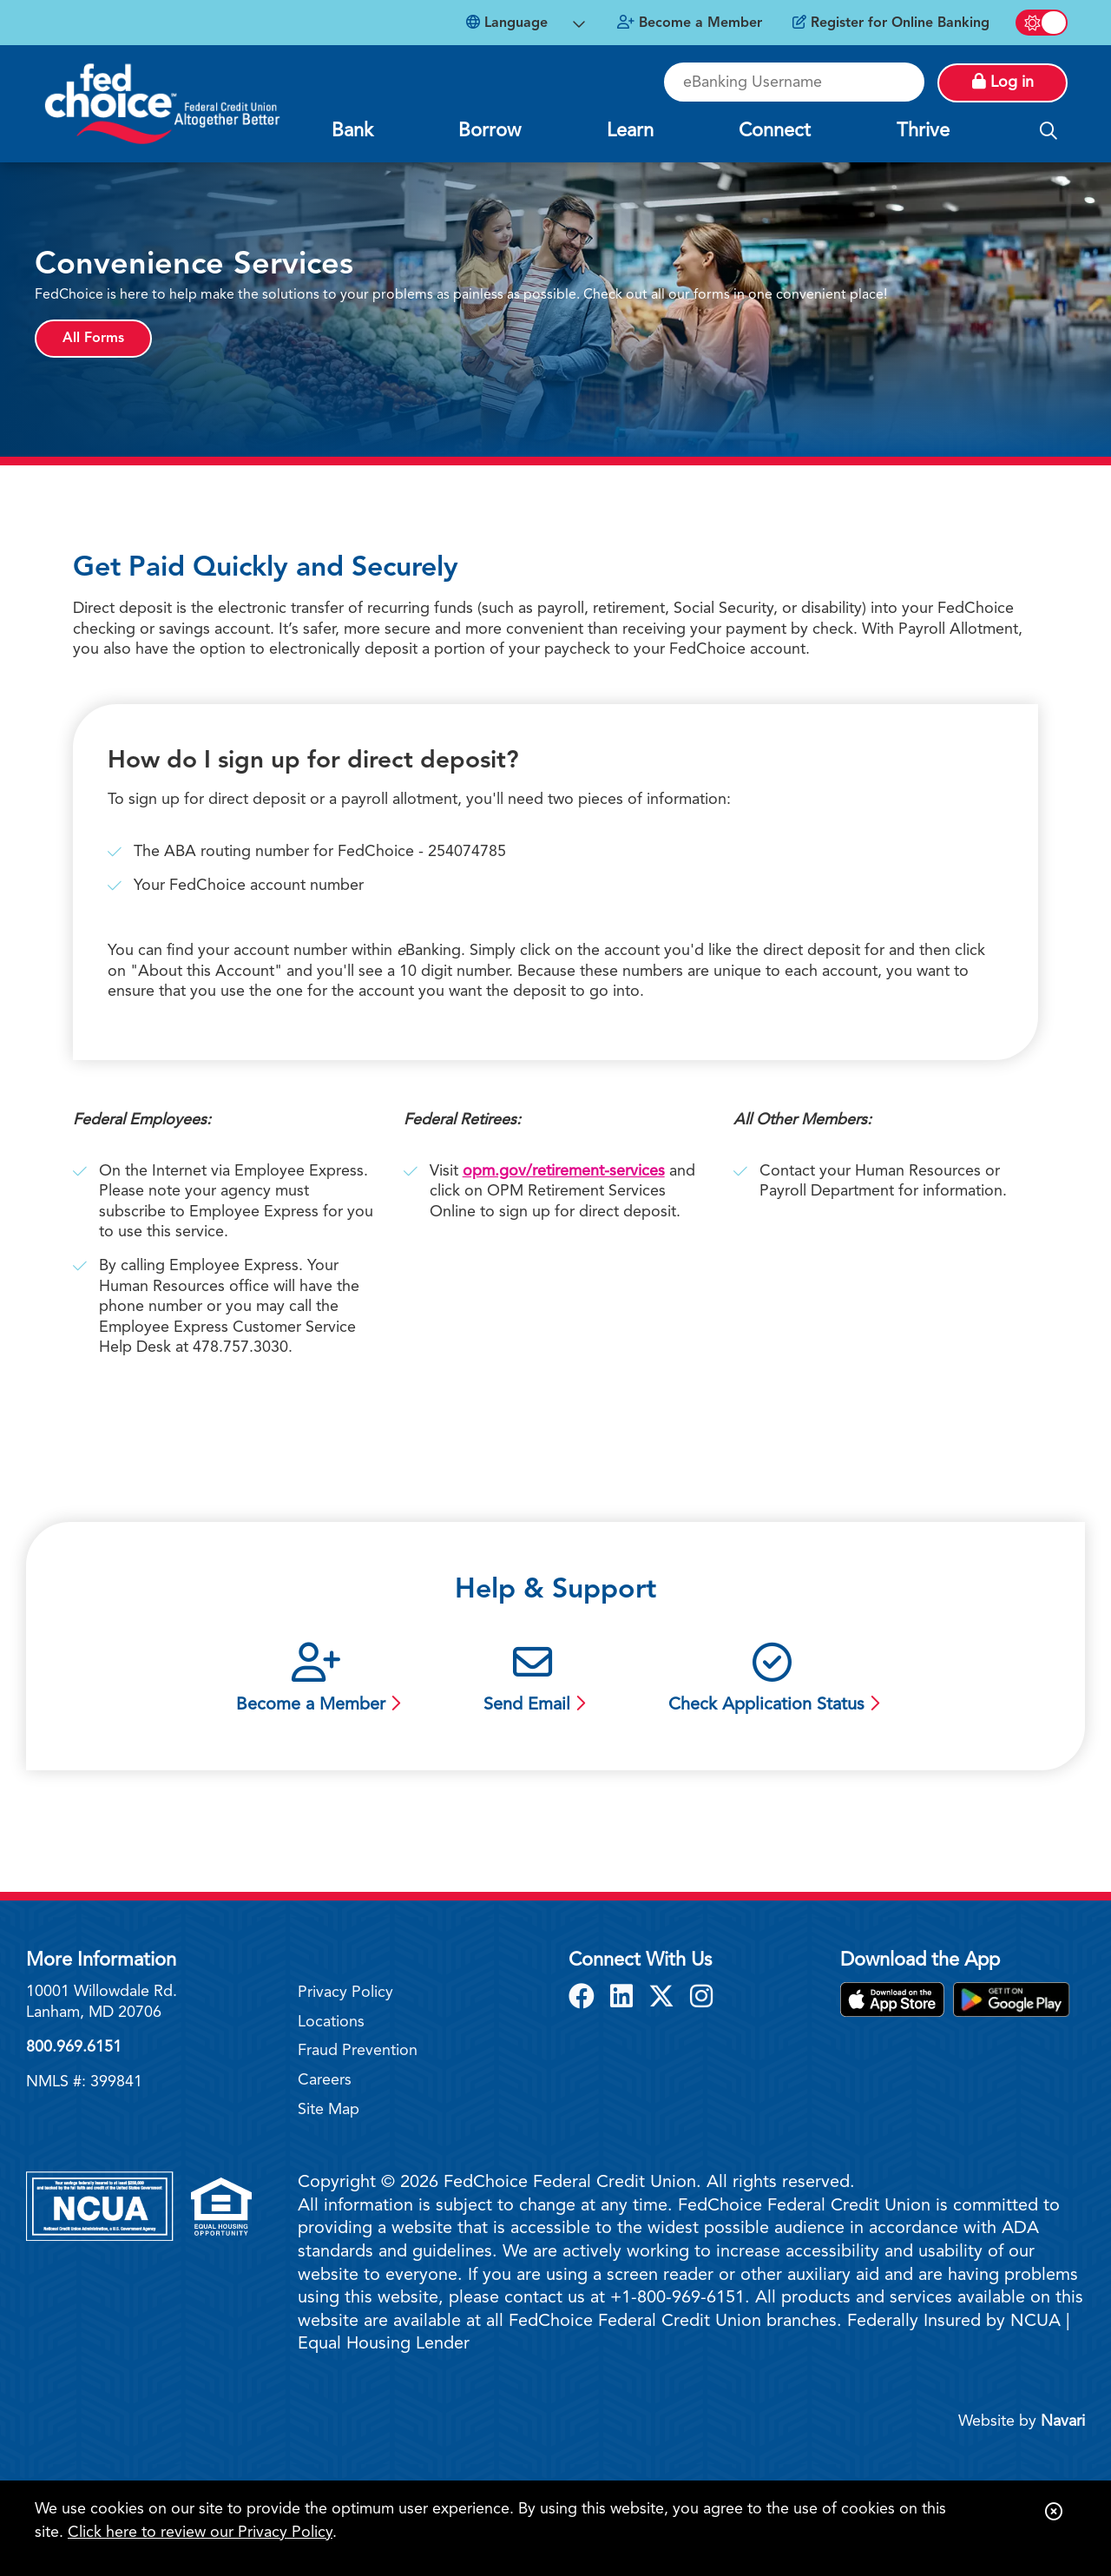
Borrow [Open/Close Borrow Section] (489, 131)
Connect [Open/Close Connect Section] (775, 131)
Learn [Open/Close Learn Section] (630, 131)
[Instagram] (701, 1999)
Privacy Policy (345, 1992)
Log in (1003, 81)
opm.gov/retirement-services (564, 1171)
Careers (325, 2080)
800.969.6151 (74, 2047)
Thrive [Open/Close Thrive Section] (923, 131)
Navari (1063, 2421)
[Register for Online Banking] (890, 23)
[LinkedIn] (625, 1999)
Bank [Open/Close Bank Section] (352, 131)
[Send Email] (532, 1680)
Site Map (328, 2110)
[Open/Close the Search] (1048, 132)
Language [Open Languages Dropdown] (507, 22)
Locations (331, 2022)
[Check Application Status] (772, 1680)
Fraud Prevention (357, 2051)
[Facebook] (585, 1999)
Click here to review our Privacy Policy (200, 2532)
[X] (664, 1999)
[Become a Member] (689, 23)
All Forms (93, 339)
